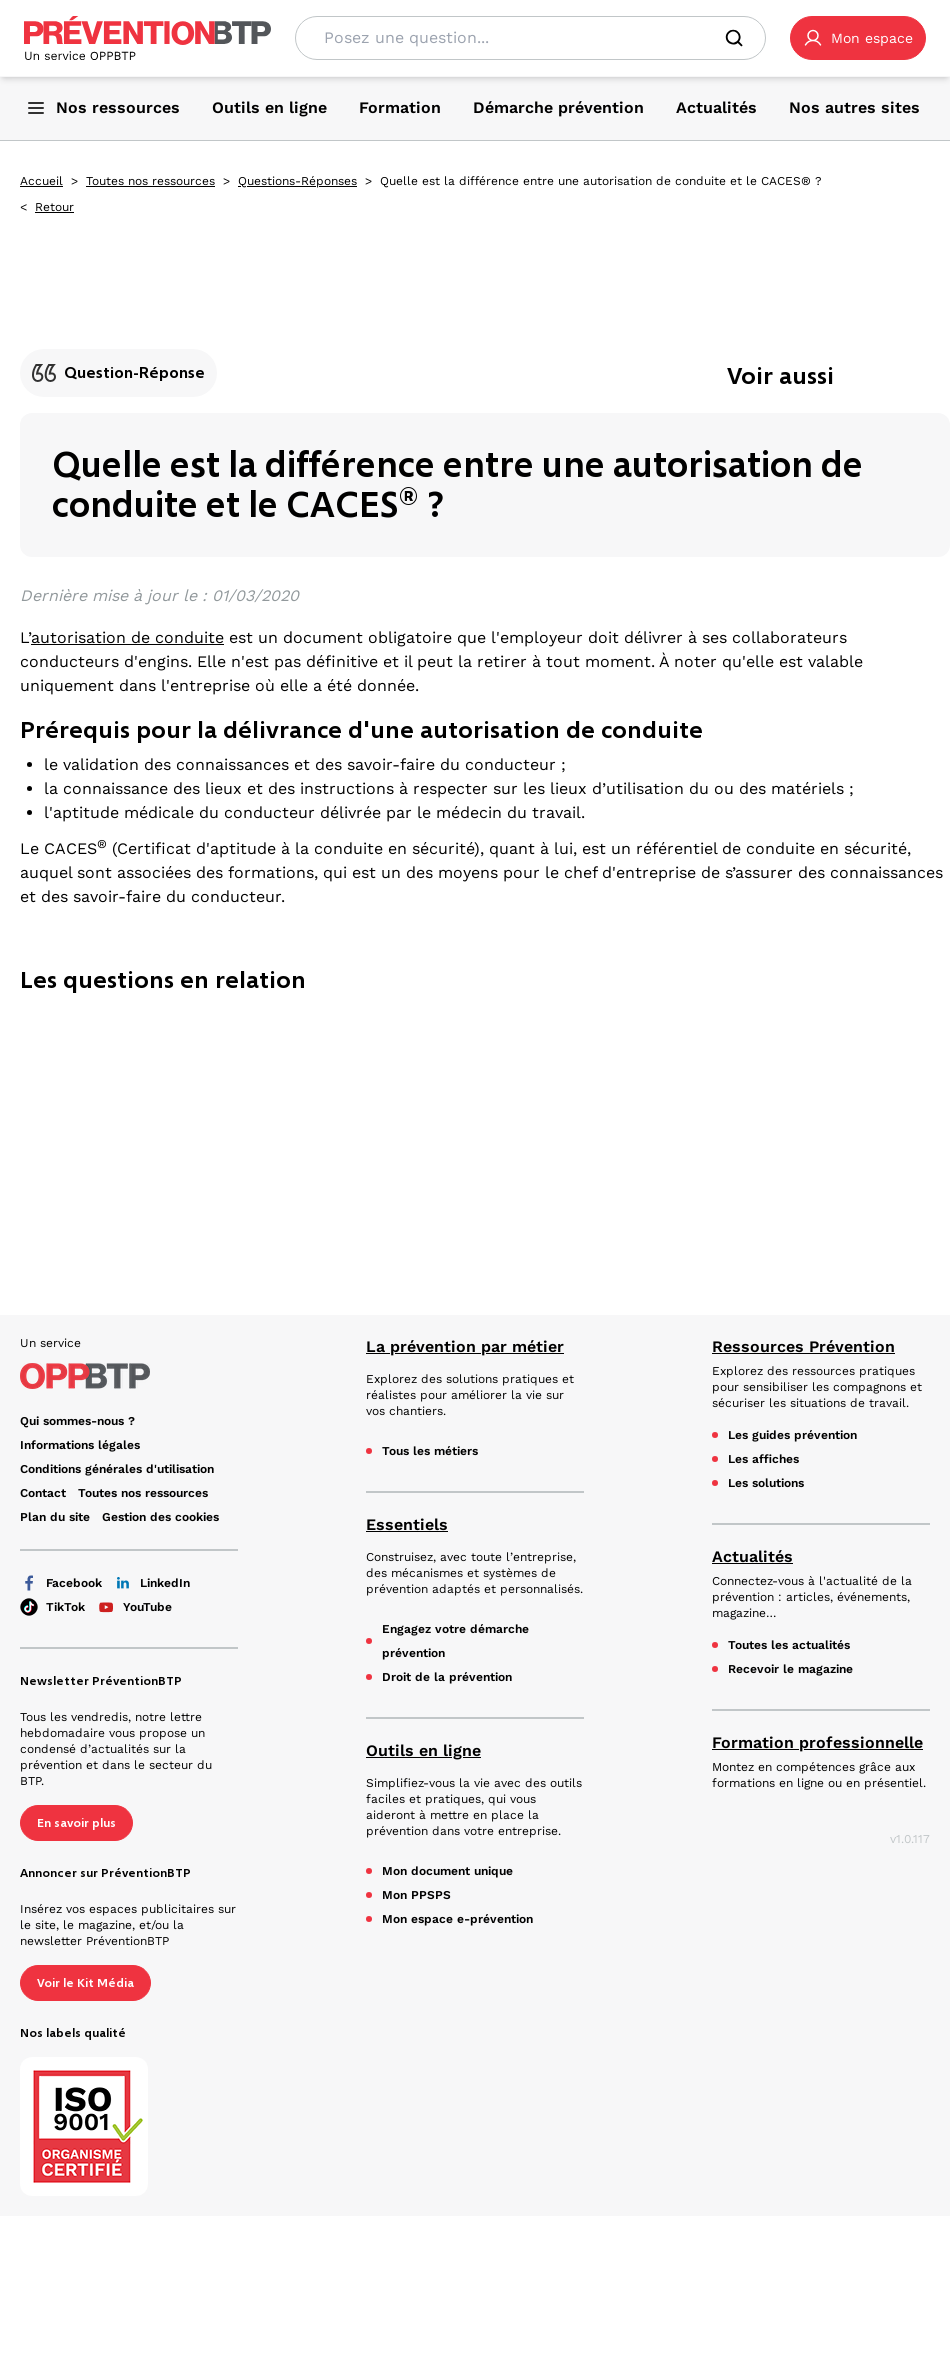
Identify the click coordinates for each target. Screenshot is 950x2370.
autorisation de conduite (127, 637)
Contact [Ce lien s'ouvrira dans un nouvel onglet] (43, 1493)
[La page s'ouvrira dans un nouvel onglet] (858, 38)
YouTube (134, 1607)
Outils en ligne (423, 1750)
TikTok (52, 1607)
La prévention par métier (465, 1346)
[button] (858, 38)
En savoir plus (76, 1823)
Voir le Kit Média (85, 1983)
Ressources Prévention (803, 1346)
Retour (54, 207)
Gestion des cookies (160, 1517)
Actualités (752, 1556)
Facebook (61, 1583)
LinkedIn (152, 1583)
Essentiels (407, 1524)
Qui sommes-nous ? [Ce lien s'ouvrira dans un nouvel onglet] (77, 1421)
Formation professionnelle (817, 1742)
